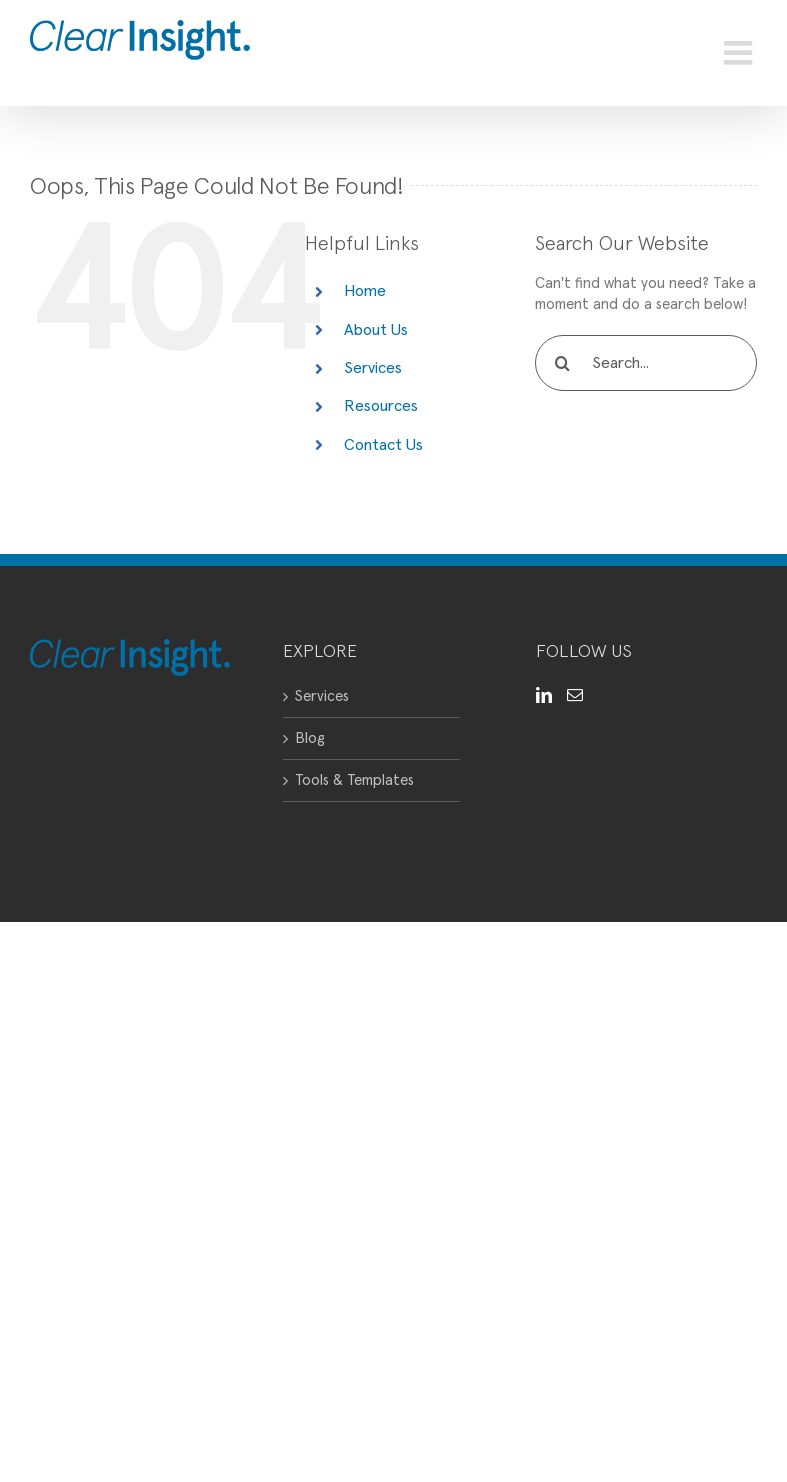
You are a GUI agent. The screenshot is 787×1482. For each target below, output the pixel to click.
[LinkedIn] (544, 695)
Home (365, 291)
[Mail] (575, 695)
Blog (310, 738)
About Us (376, 330)
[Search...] (646, 363)
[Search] (563, 363)
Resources (381, 406)
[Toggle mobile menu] (740, 53)
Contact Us (383, 445)
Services (373, 368)
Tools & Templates (354, 780)
